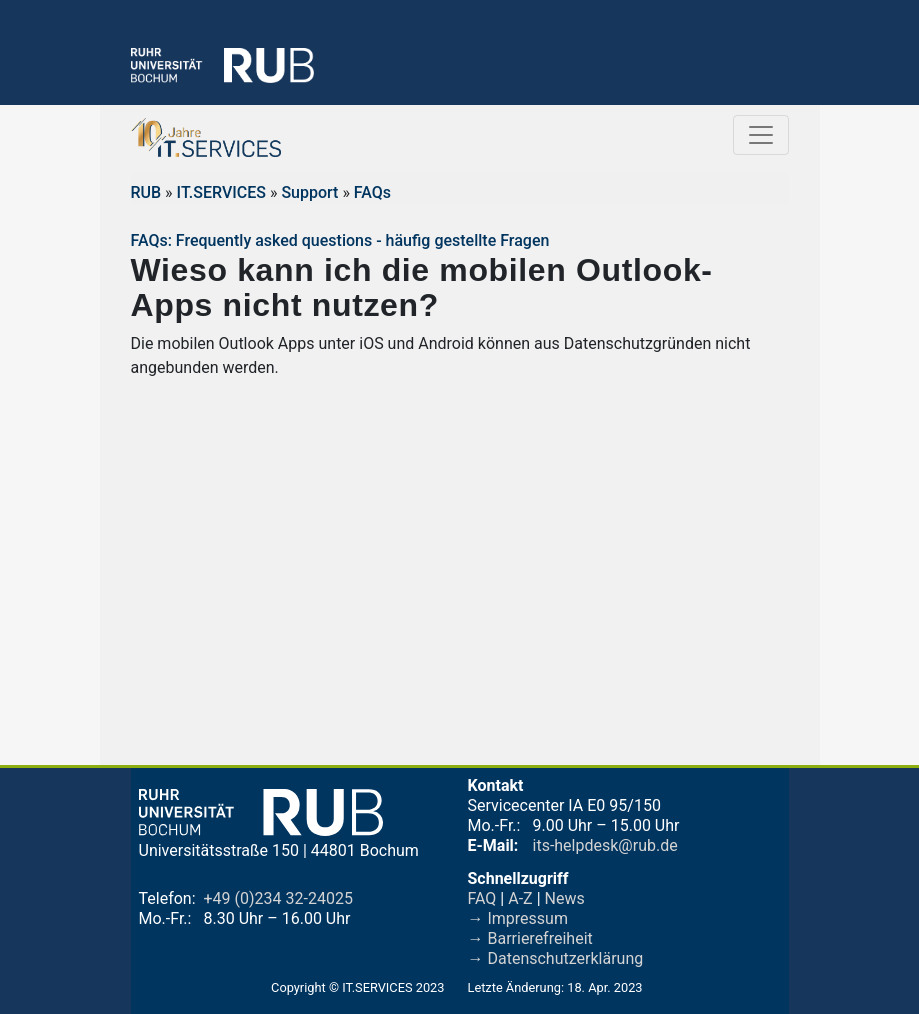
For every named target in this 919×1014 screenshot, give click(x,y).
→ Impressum (518, 918)
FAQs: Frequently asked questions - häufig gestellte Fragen (340, 240)
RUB (146, 192)
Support (309, 192)
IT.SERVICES (221, 192)
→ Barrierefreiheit (530, 938)
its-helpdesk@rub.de (605, 845)
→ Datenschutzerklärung (556, 958)
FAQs (372, 192)
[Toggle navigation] (761, 135)
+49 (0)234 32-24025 (278, 898)
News (565, 898)
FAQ (482, 898)
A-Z (520, 898)
